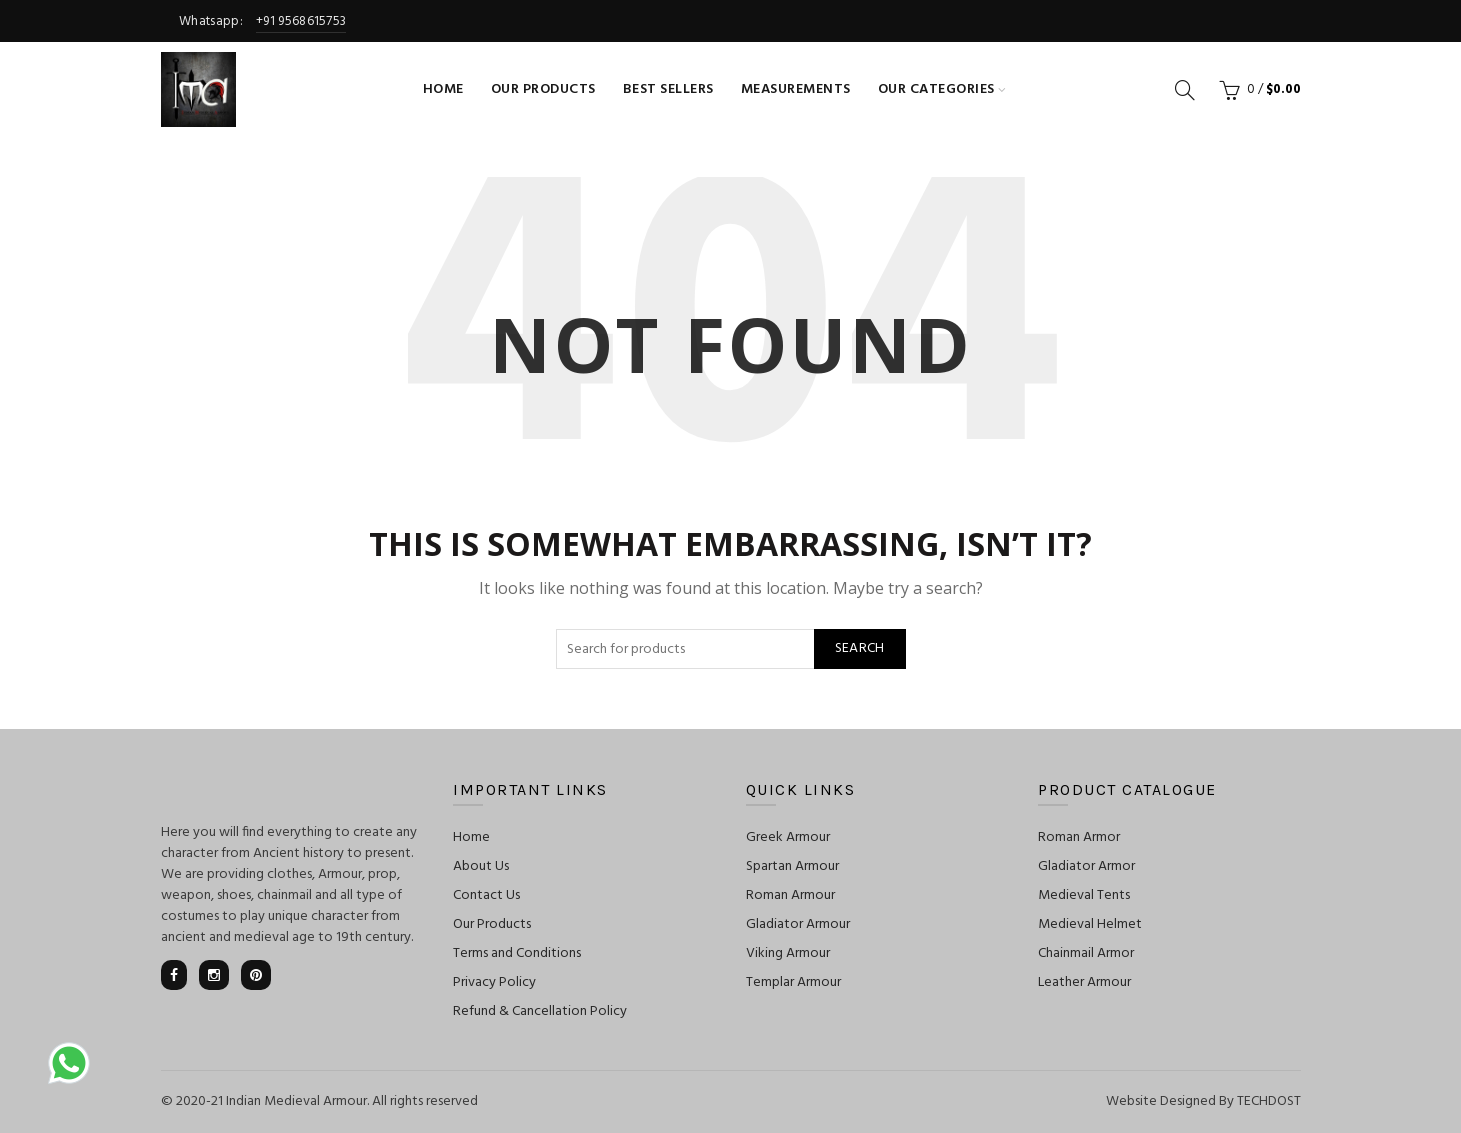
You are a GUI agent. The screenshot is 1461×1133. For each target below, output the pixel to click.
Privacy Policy (494, 982)
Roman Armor (1079, 837)
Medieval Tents (1084, 895)
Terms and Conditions (517, 953)
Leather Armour (1084, 982)
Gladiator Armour (798, 924)
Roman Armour (790, 895)
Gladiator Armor (1086, 866)
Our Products (543, 89)
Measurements (796, 89)
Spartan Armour (792, 866)
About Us (481, 866)
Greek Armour (788, 837)
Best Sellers (668, 89)
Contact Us (486, 895)
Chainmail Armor (1086, 953)
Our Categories (936, 89)
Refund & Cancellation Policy (540, 1011)
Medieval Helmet (1090, 924)
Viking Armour (788, 953)
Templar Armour (793, 982)
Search (860, 648)
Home (443, 89)
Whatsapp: (254, 21)
